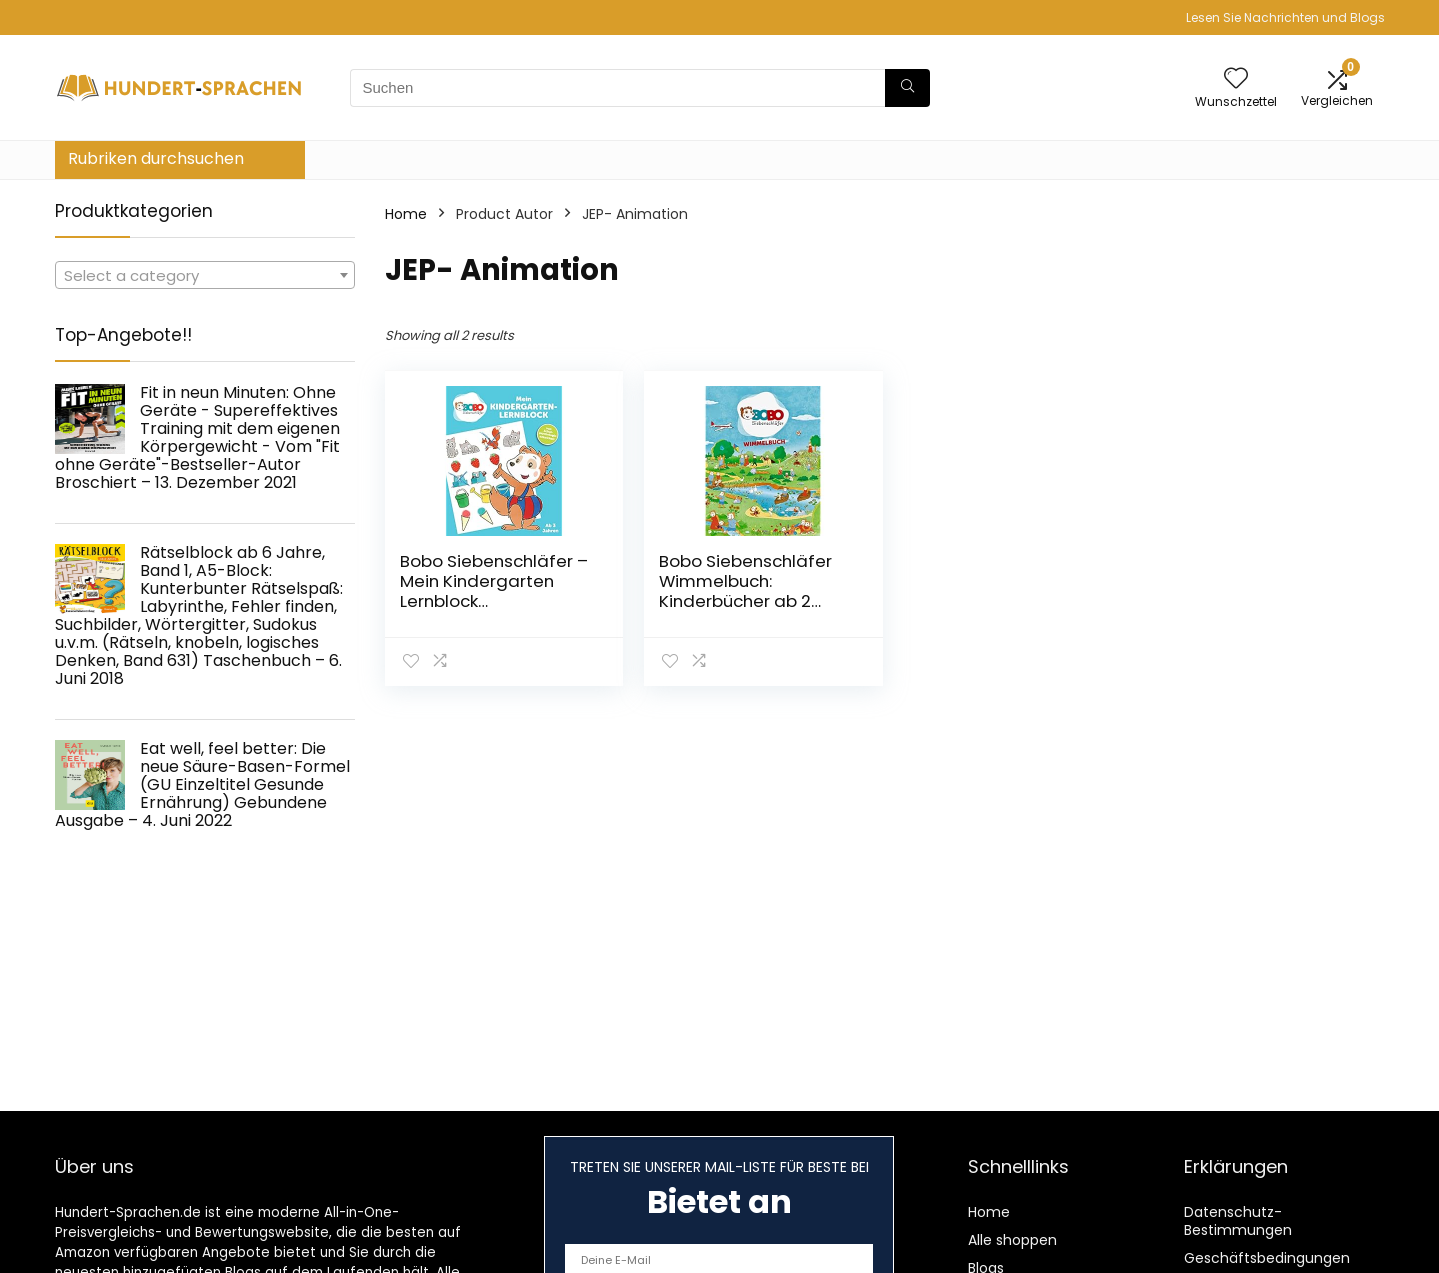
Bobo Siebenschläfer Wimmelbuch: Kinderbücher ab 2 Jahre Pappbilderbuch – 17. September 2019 (747, 601)
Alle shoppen (1012, 1240)
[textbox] (205, 276)
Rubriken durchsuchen (156, 158)
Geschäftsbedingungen (1267, 1258)
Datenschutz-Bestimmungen (1238, 1221)
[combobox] (205, 275)
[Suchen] (907, 88)
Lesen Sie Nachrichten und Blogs (1285, 17)
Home (406, 214)
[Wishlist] (1236, 79)
